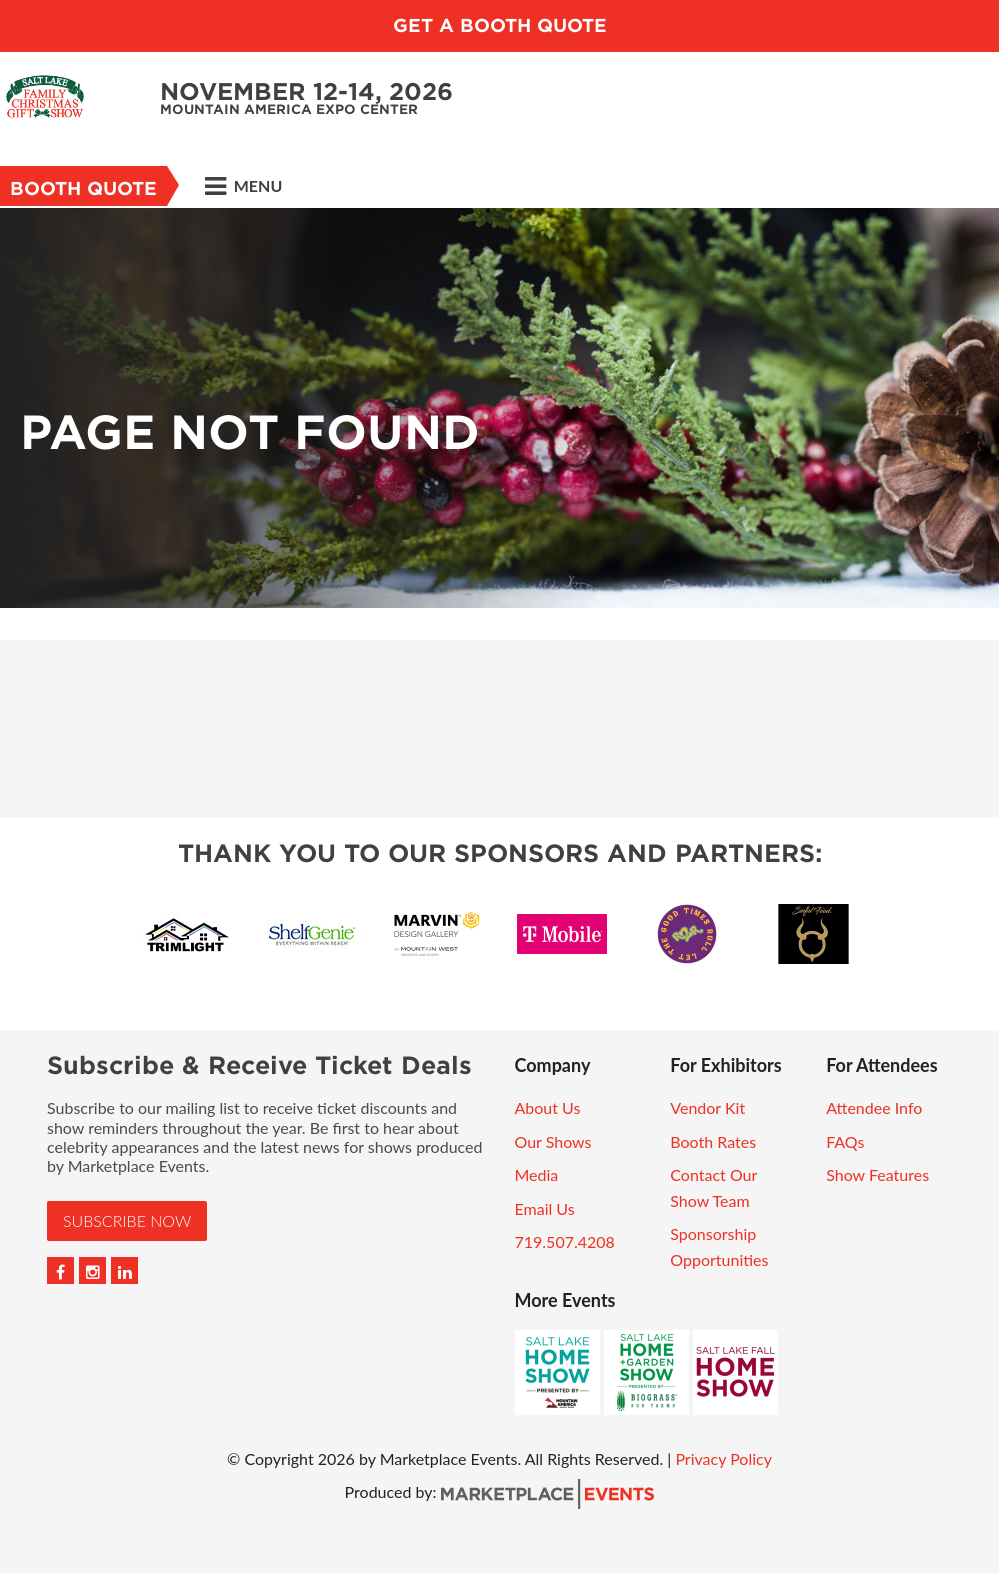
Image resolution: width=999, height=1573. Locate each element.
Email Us (545, 1208)
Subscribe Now (127, 1220)
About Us (548, 1107)
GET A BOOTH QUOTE (500, 25)
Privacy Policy (723, 1458)
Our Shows (553, 1141)
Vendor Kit (707, 1107)
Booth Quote (83, 188)
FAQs (845, 1141)
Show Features (877, 1174)
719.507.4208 (565, 1241)
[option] (499, 408)
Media (537, 1174)
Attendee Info (874, 1107)
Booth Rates (713, 1141)
